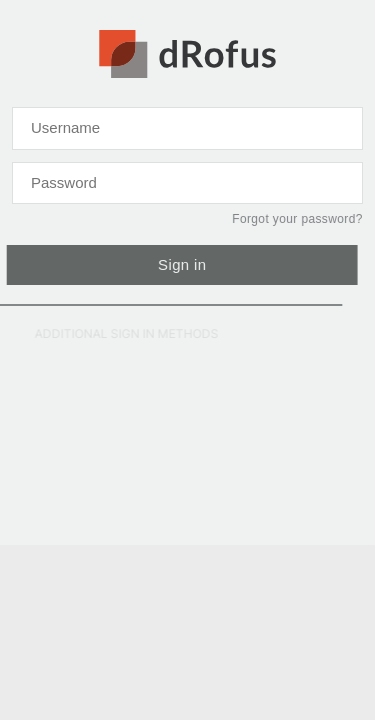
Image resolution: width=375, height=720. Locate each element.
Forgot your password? (296, 219)
